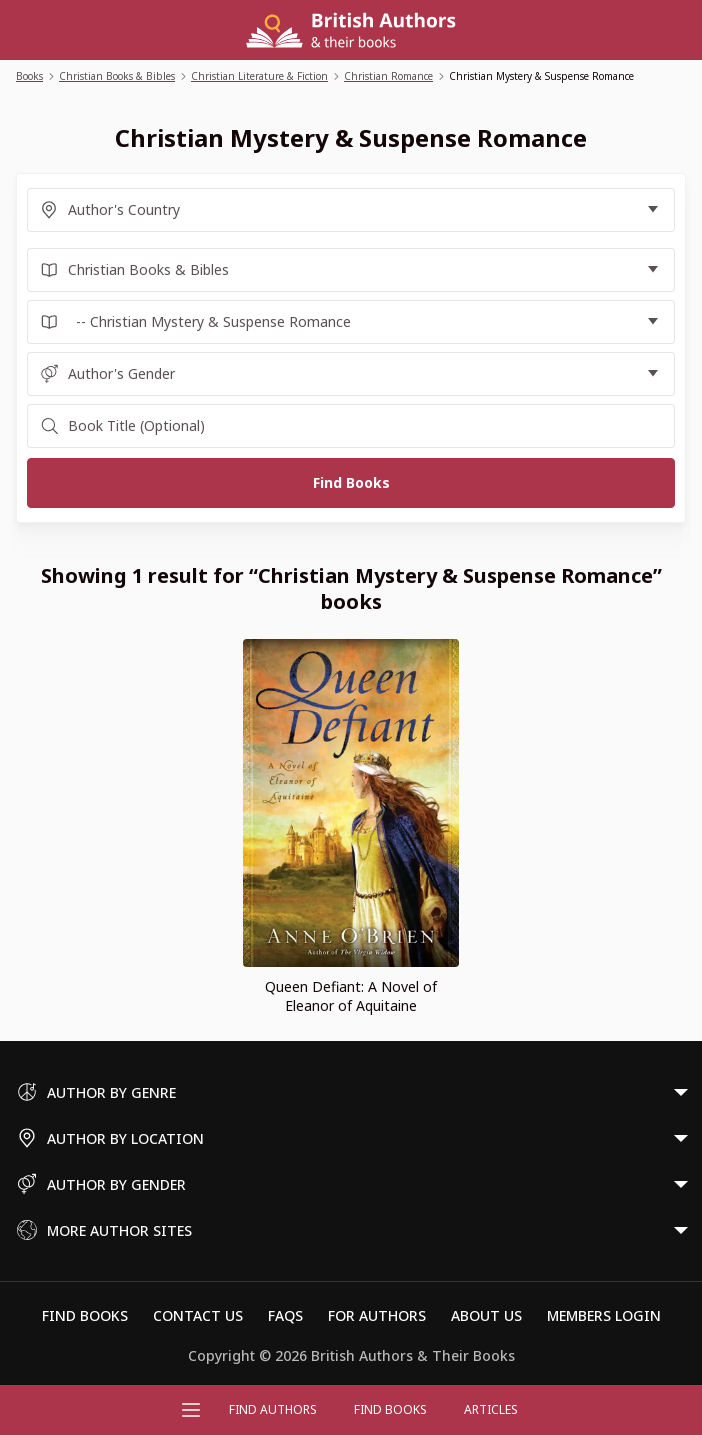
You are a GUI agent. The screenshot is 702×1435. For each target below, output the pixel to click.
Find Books (390, 1409)
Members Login (604, 1315)
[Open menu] (191, 1410)
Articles (491, 1409)
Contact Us (198, 1315)
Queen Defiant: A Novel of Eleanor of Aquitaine (351, 996)
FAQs (285, 1315)
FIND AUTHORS (273, 1409)
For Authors (377, 1315)
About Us (486, 1315)
